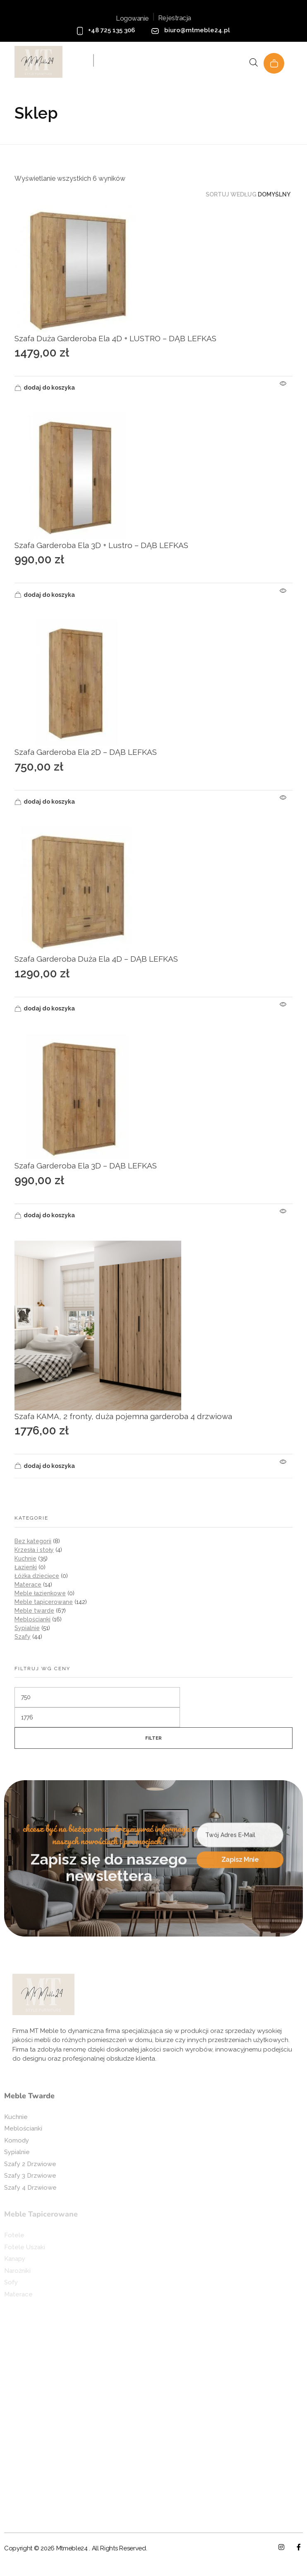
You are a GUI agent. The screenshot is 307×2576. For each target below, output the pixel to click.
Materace (27, 1584)
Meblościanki (32, 1619)
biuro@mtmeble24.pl (197, 30)
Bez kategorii (32, 1541)
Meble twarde (34, 1610)
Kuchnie (25, 1558)
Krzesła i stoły (34, 1550)
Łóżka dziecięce (36, 1576)
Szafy (22, 1636)
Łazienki (25, 1567)
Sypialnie (27, 1628)
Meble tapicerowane (43, 1602)
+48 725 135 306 (111, 30)
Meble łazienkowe (40, 1593)
